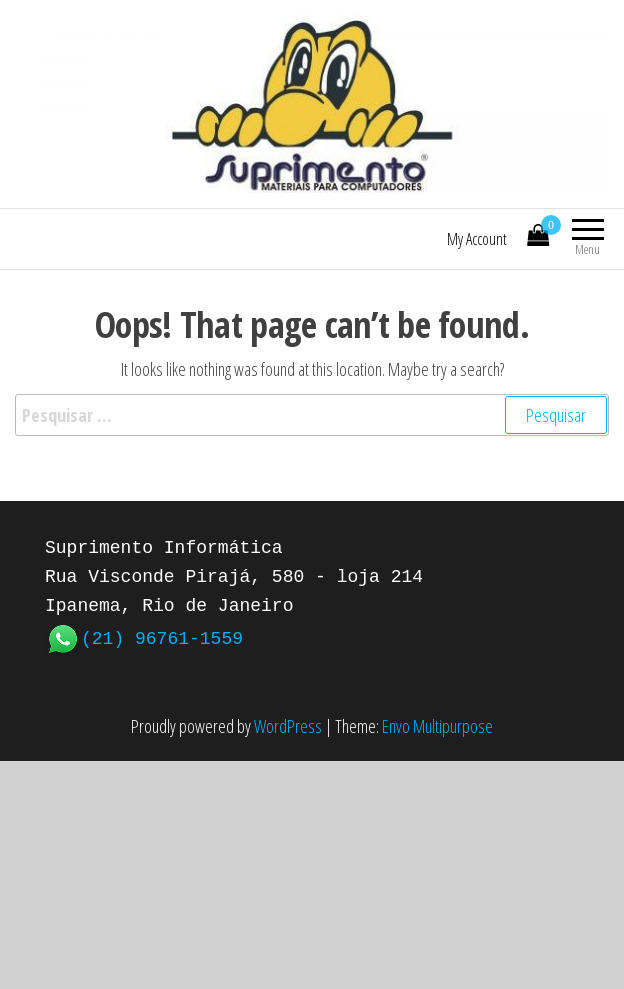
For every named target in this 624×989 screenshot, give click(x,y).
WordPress (288, 726)
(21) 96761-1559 (162, 637)
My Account (477, 239)
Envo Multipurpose (437, 726)
